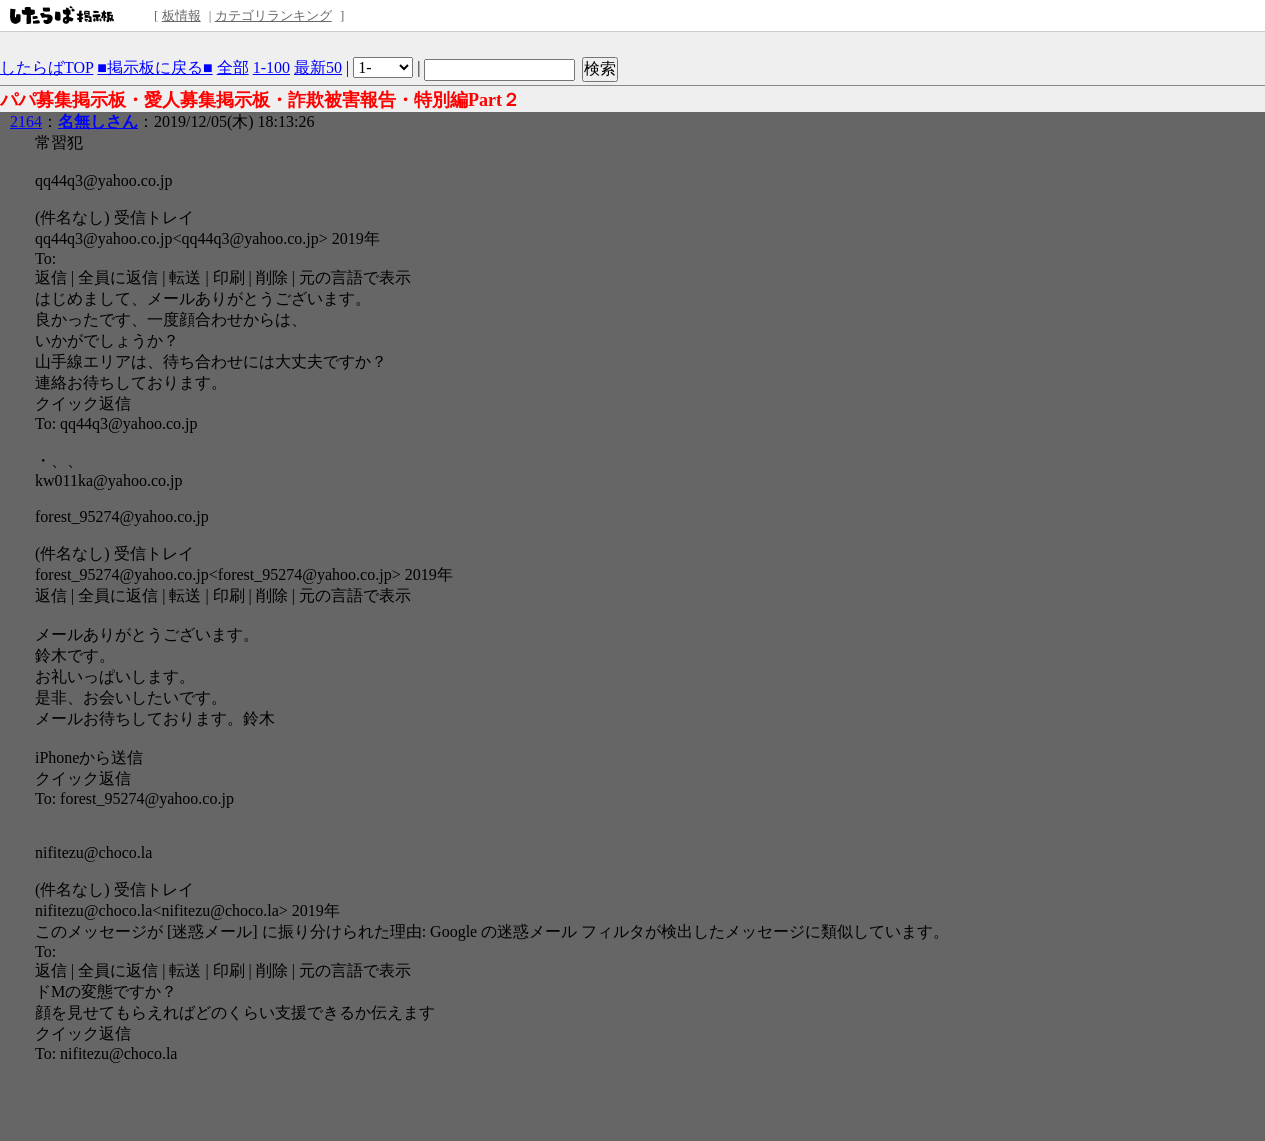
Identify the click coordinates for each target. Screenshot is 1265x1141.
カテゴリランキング (273, 15)
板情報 (181, 15)
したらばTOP (46, 67)
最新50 (318, 67)
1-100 (271, 67)
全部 (233, 67)
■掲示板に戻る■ (154, 67)
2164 (26, 121)
